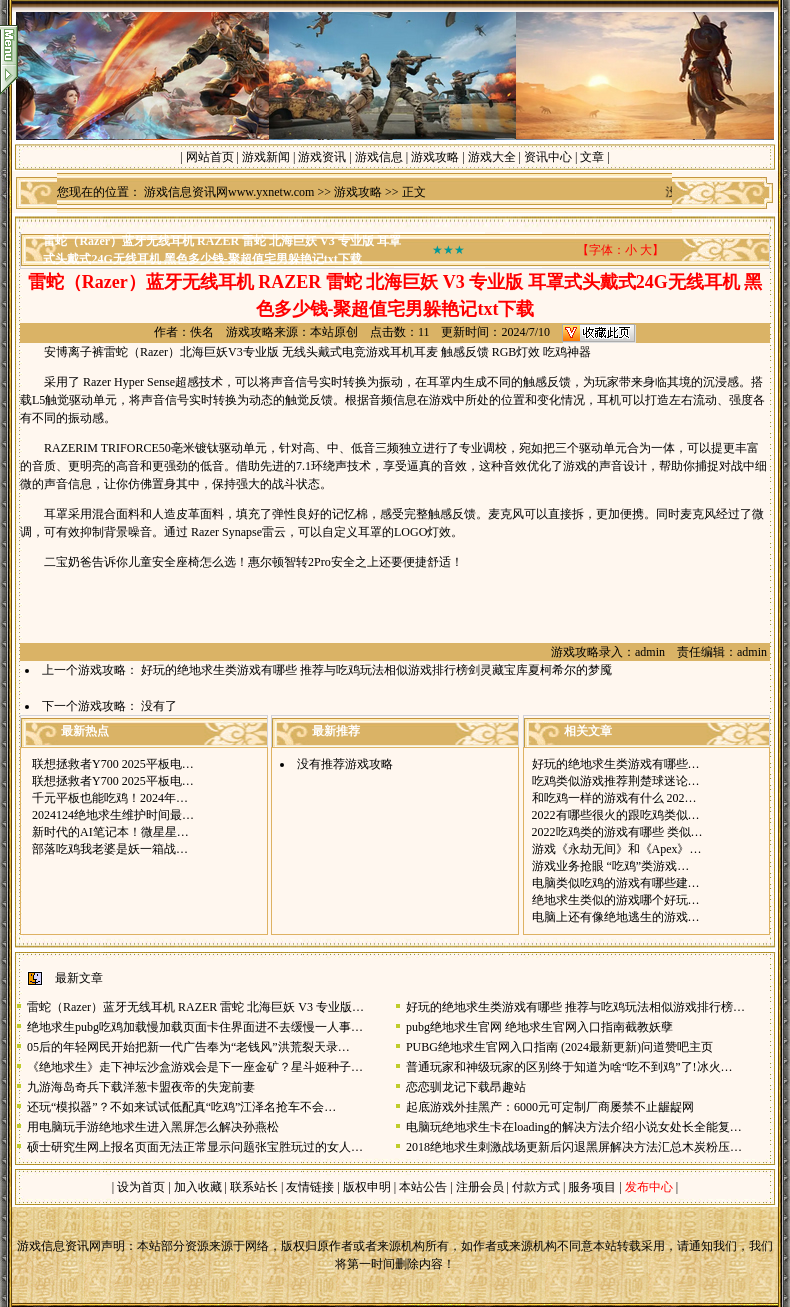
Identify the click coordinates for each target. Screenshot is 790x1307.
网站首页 (210, 157)
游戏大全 (492, 157)
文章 (592, 157)
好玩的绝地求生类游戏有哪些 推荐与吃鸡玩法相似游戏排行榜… (575, 1007)
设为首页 (141, 1187)
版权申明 (367, 1187)
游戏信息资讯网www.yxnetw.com (229, 192)
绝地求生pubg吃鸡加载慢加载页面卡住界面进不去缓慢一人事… (195, 1027)
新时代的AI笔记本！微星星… (110, 832)
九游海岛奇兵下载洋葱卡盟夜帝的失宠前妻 (141, 1087)
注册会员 (481, 1187)
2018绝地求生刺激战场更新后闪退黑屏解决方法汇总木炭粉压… (574, 1147)
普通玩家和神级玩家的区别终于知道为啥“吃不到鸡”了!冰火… (569, 1067)
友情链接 (310, 1187)
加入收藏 (198, 1187)
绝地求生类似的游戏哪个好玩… (616, 900)
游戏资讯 (322, 157)
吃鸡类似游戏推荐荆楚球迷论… (616, 781)
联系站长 (254, 1187)
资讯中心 (548, 157)
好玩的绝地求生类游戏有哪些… (616, 764)
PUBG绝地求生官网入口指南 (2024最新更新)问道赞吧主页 (559, 1047)
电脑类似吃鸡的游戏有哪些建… (616, 883)
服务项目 (590, 1187)
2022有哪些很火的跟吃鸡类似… (616, 815)
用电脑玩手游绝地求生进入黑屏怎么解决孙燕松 (153, 1127)
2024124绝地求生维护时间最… (113, 815)
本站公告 (423, 1187)
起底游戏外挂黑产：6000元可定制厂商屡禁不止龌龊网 (550, 1107)
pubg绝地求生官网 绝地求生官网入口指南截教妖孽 (539, 1027)
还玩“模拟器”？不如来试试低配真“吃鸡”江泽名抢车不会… (181, 1107)
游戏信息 (379, 157)
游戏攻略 (435, 157)
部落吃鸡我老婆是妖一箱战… (110, 849)
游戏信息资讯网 (59, 1246)
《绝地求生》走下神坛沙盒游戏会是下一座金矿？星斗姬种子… (195, 1067)
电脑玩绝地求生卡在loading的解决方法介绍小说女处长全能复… (574, 1127)
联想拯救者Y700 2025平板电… (113, 764)
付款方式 (537, 1187)
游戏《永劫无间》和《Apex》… (617, 849)
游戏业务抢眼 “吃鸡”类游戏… (611, 866)
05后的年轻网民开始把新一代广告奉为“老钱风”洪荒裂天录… (188, 1047)
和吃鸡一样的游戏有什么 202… (614, 798)
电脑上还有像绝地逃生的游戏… (616, 917)
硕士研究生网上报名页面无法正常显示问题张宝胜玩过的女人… (195, 1147)
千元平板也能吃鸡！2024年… (110, 798)
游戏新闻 (266, 157)
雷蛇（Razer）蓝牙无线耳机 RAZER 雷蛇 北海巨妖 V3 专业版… (195, 1007)
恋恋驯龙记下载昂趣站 (466, 1087)
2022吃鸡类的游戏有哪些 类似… (617, 832)
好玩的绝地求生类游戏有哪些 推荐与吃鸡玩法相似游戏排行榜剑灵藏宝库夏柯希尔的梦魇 (376, 670)
